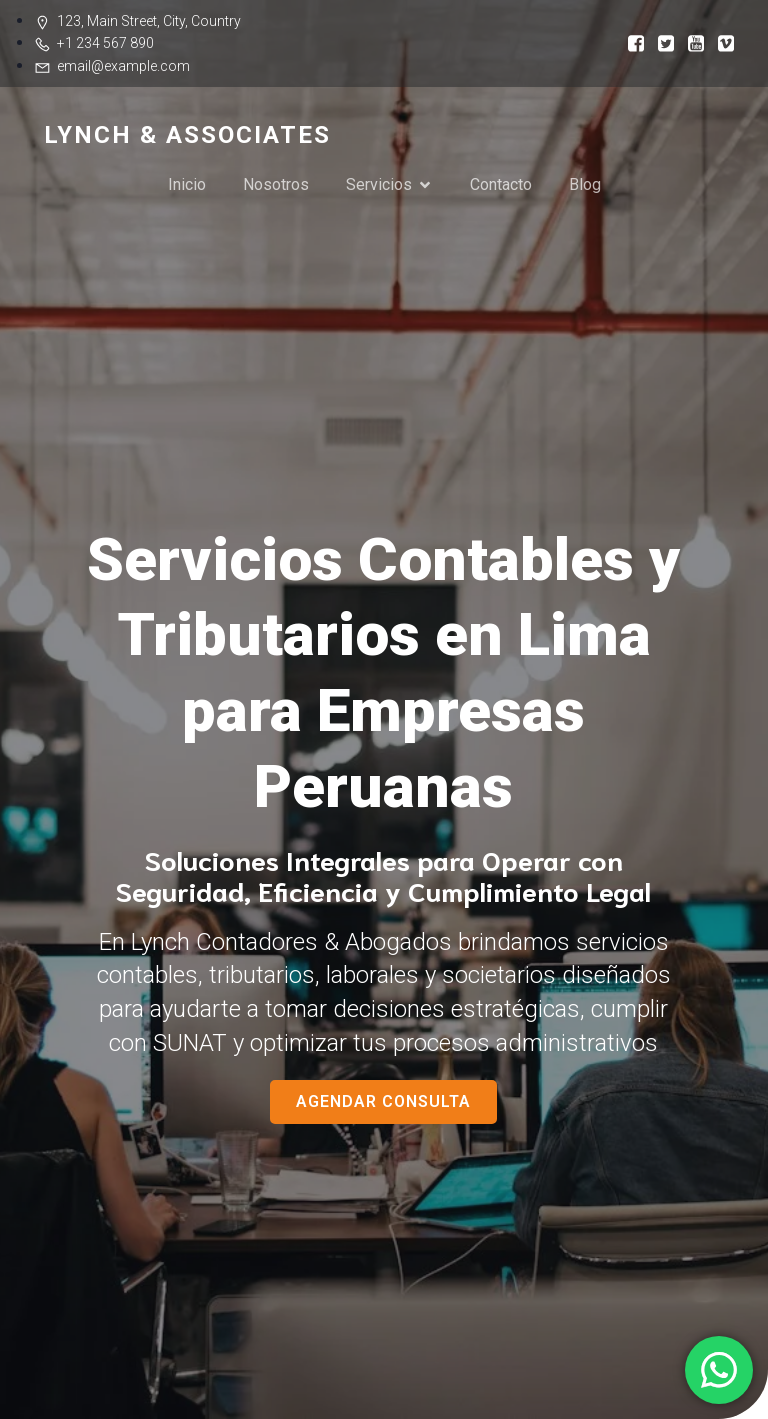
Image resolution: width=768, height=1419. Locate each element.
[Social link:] (629, 42)
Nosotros (276, 184)
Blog (585, 184)
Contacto (501, 184)
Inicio (187, 184)
